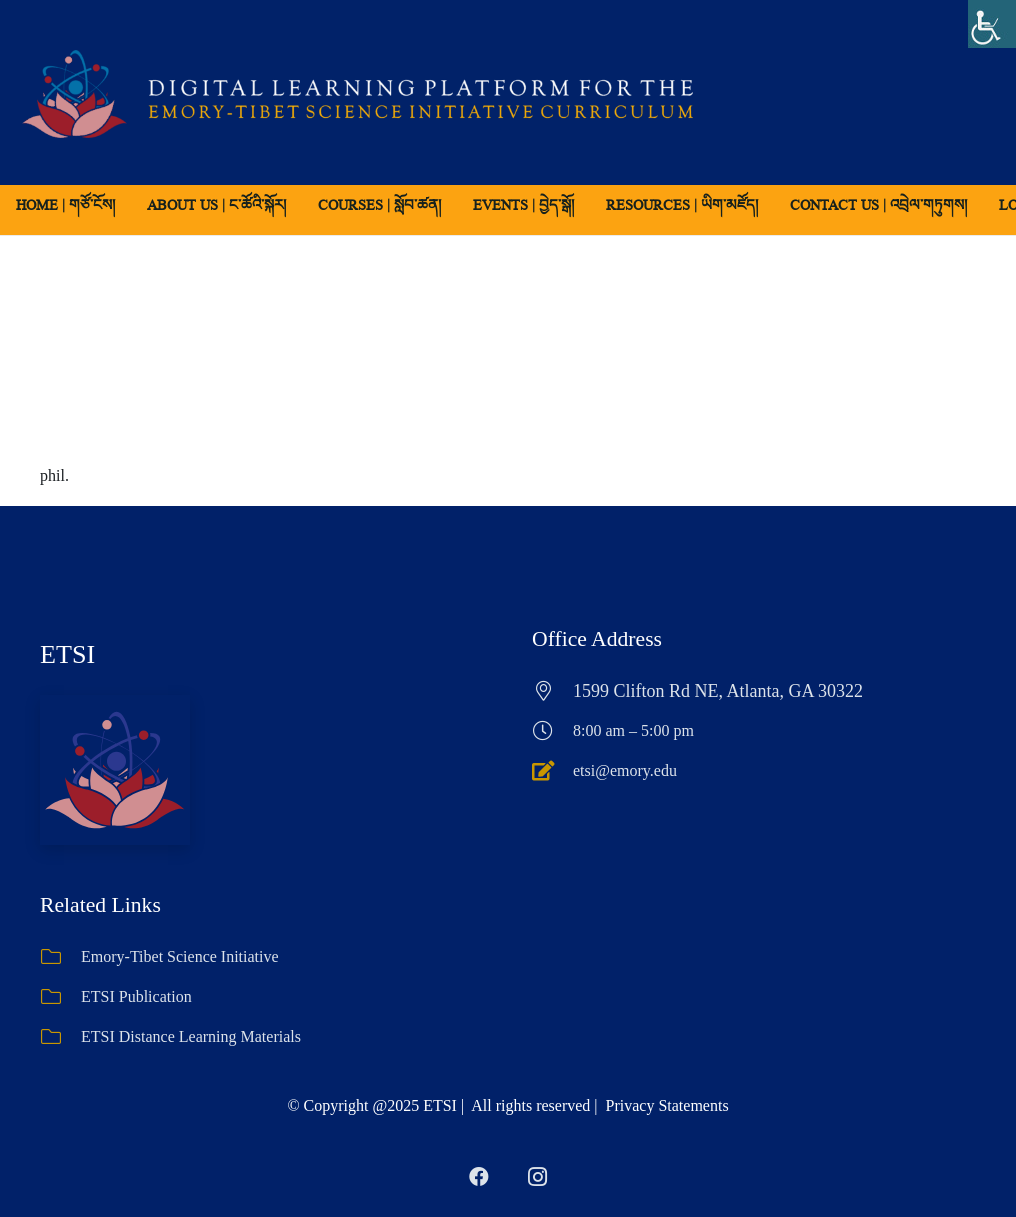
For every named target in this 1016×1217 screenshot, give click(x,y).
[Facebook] (479, 1177)
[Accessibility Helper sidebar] (992, 24)
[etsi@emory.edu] (552, 771)
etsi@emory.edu (625, 770)
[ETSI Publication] (60, 997)
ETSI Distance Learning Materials (191, 1036)
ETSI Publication (136, 996)
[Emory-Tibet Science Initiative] (60, 957)
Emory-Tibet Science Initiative (180, 956)
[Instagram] (537, 1177)
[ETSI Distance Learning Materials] (60, 1037)
